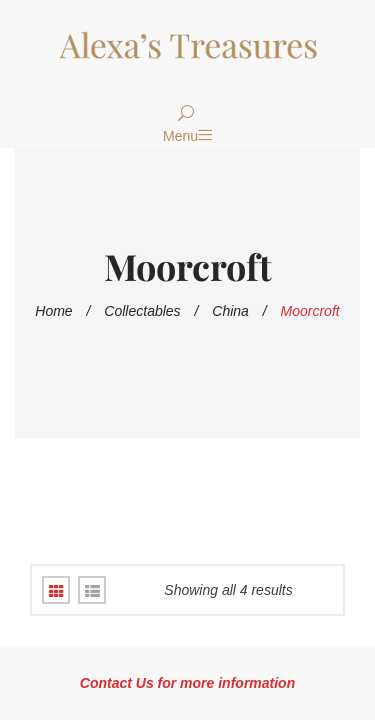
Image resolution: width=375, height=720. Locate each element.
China (230, 311)
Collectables (142, 311)
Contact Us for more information (187, 683)
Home (53, 311)
